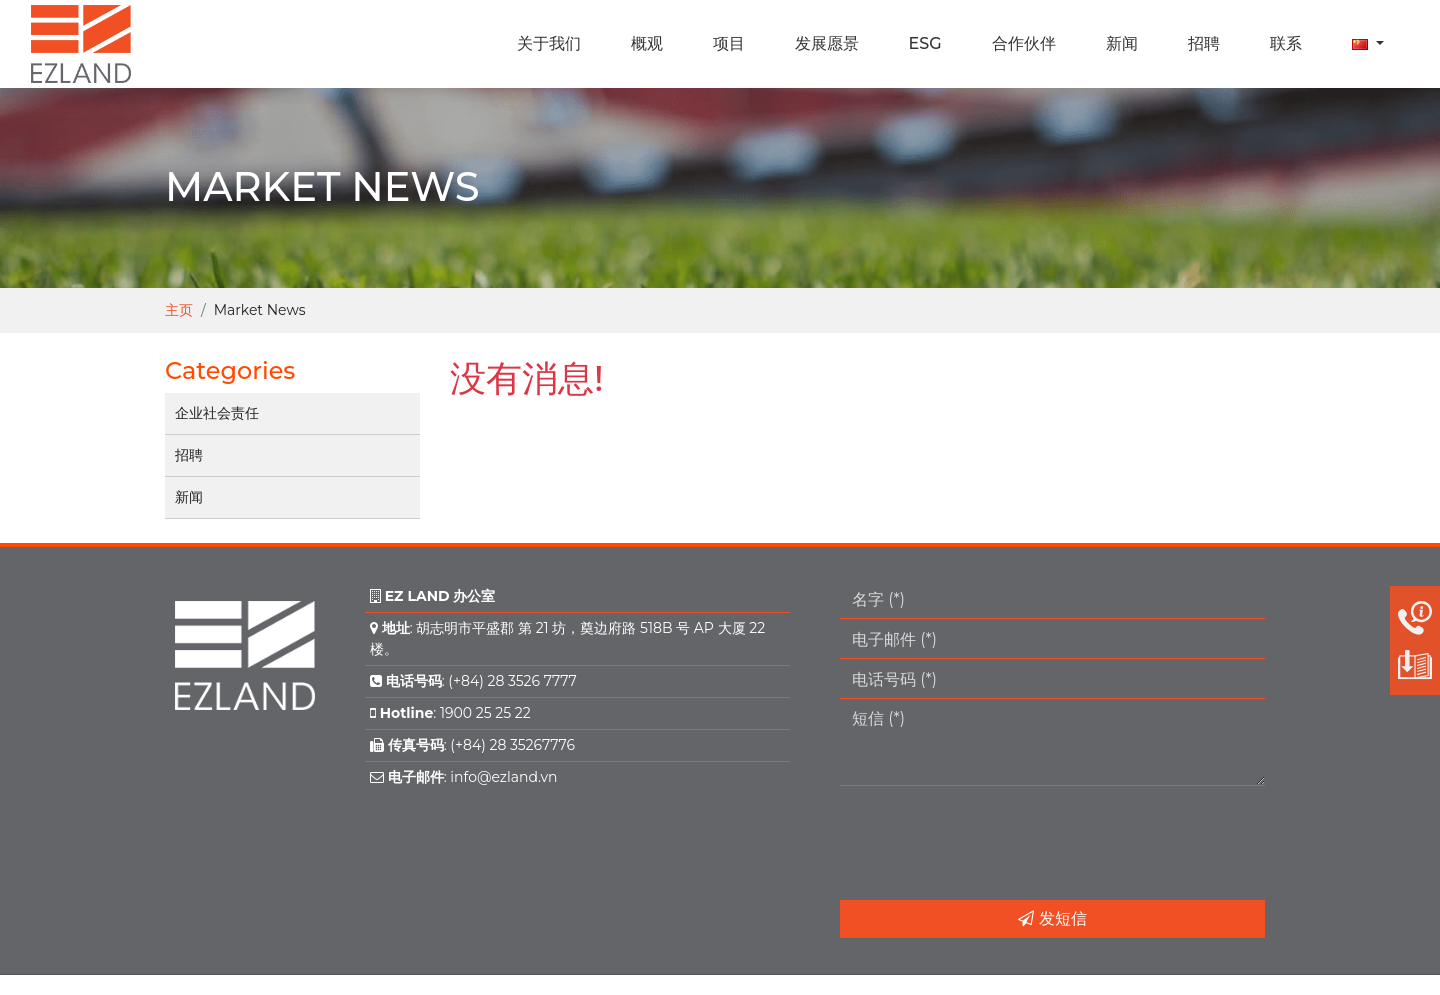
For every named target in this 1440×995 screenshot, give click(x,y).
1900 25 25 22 (485, 713)
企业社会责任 (217, 413)
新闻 (189, 497)
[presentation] (992, 843)
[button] (1368, 44)
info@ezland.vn (503, 777)
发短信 (1052, 918)
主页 (179, 310)
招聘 (189, 455)
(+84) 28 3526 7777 (512, 681)
